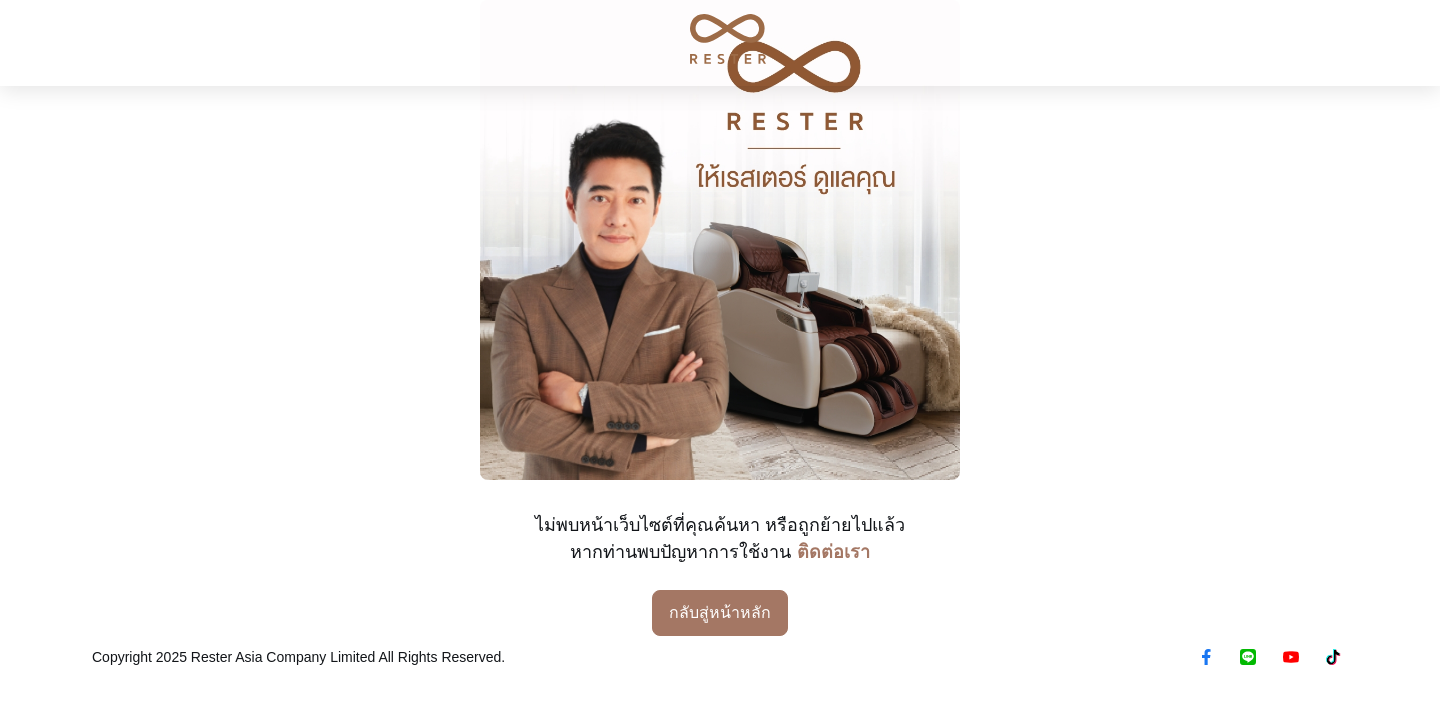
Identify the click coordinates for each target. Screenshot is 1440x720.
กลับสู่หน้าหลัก (720, 612)
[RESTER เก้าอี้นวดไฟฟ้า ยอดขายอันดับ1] (720, 39)
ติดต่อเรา (833, 552)
